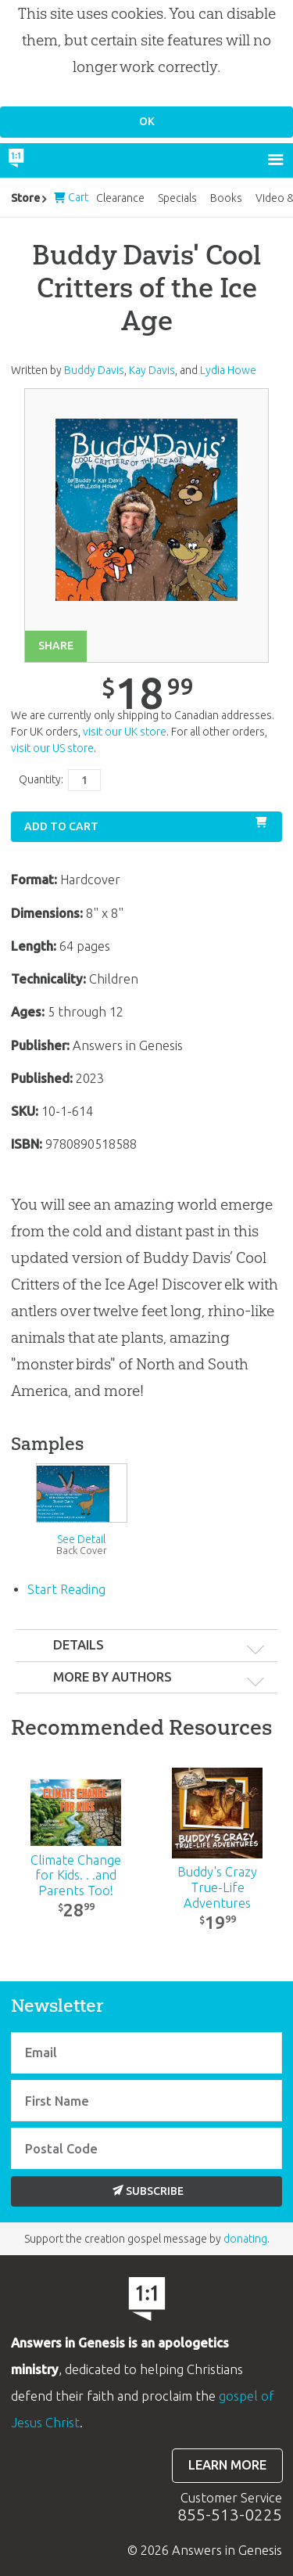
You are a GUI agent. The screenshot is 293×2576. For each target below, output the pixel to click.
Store (25, 198)
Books (226, 198)
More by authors (112, 1677)
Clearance (120, 198)
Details (78, 1645)
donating (245, 2238)
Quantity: (41, 779)
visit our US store (52, 748)
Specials (177, 198)
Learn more (227, 2465)
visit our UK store (124, 731)
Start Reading (66, 1589)
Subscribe (148, 2191)
